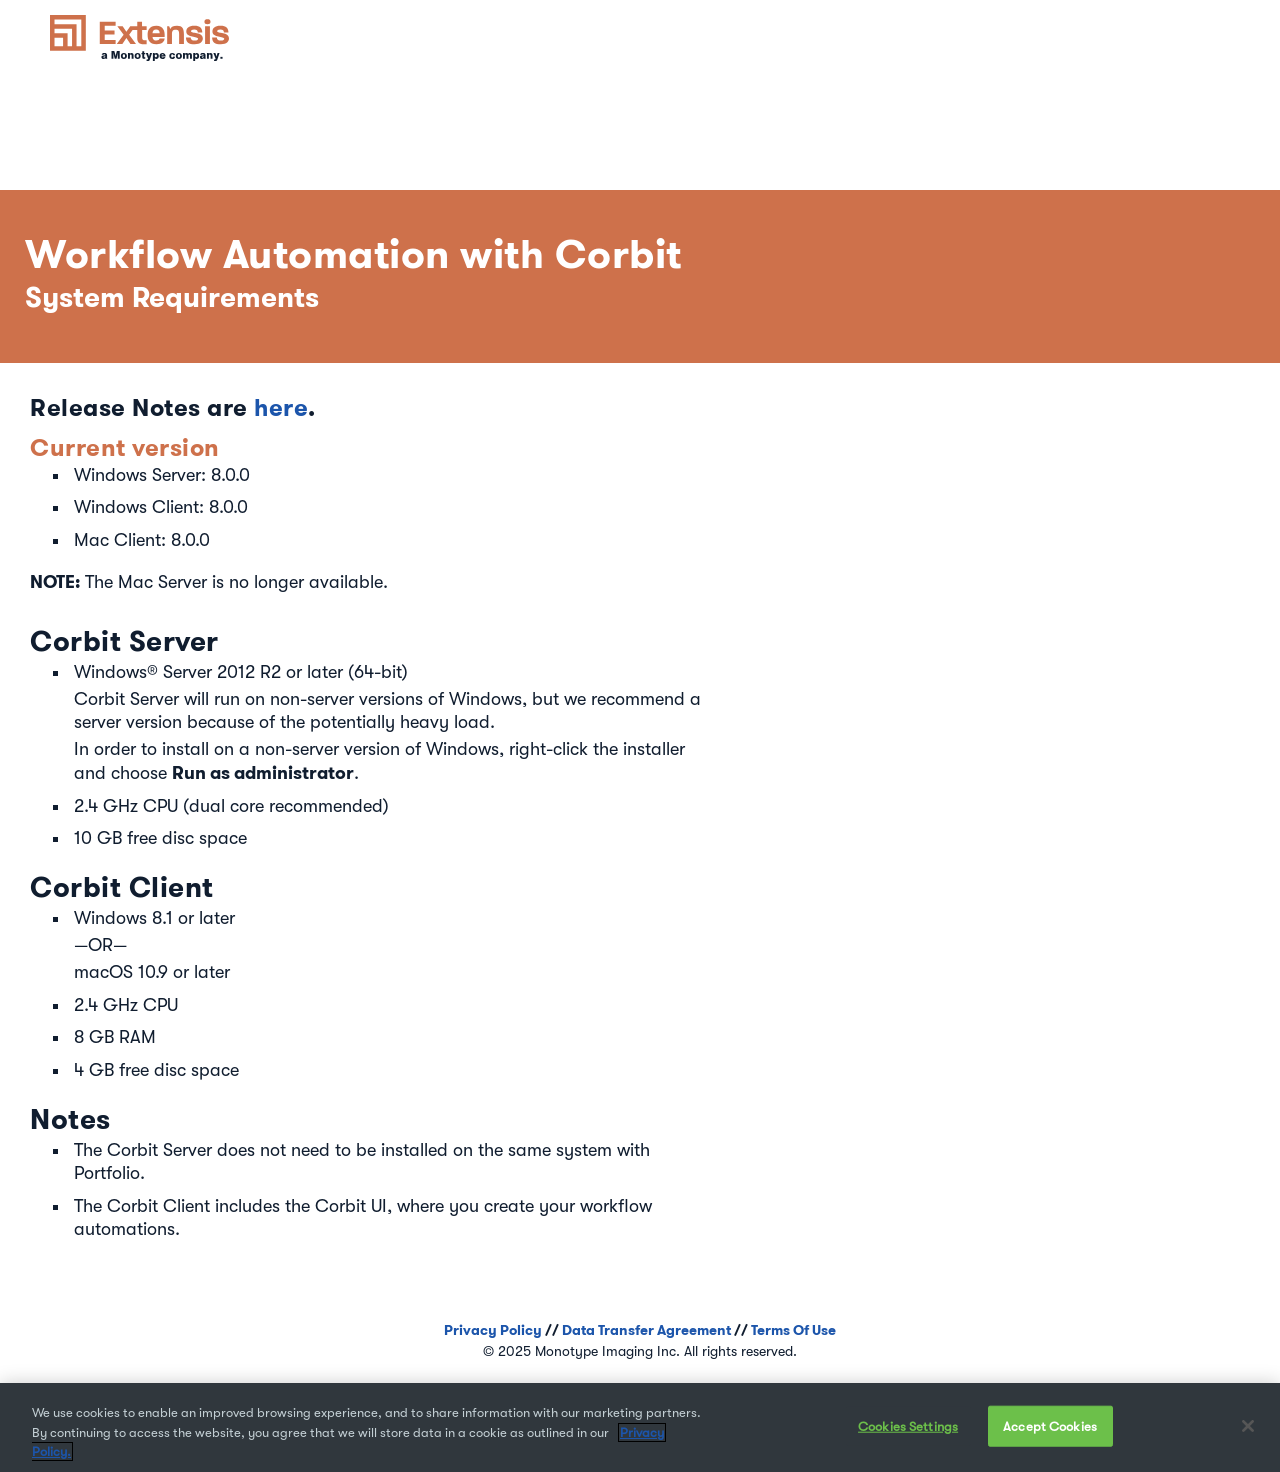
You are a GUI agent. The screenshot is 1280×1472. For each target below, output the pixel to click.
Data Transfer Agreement (646, 1330)
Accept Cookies (1050, 1426)
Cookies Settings (908, 1426)
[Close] (1248, 1426)
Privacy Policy (493, 1330)
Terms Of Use (793, 1330)
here (281, 407)
